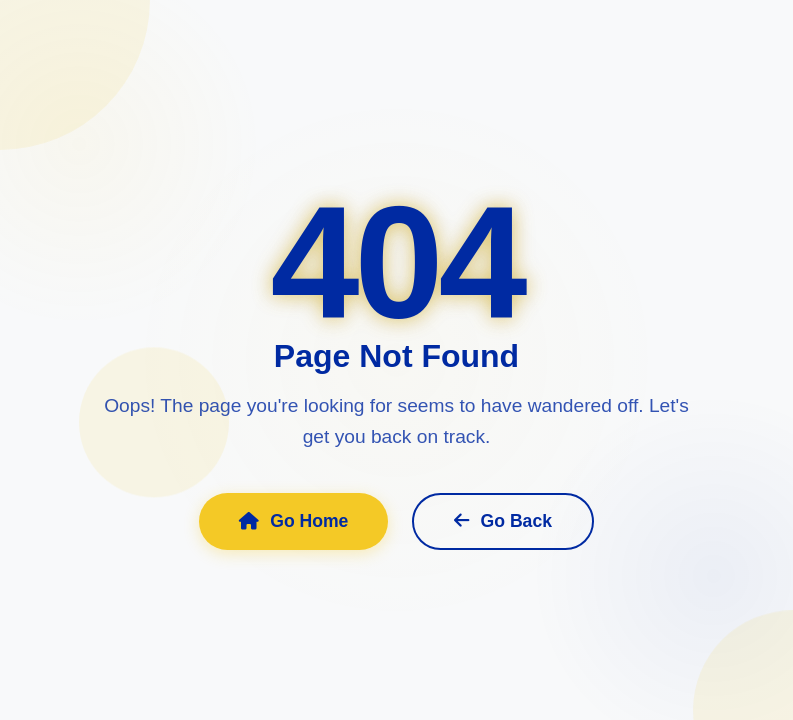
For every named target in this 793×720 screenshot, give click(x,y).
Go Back (503, 521)
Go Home (293, 521)
